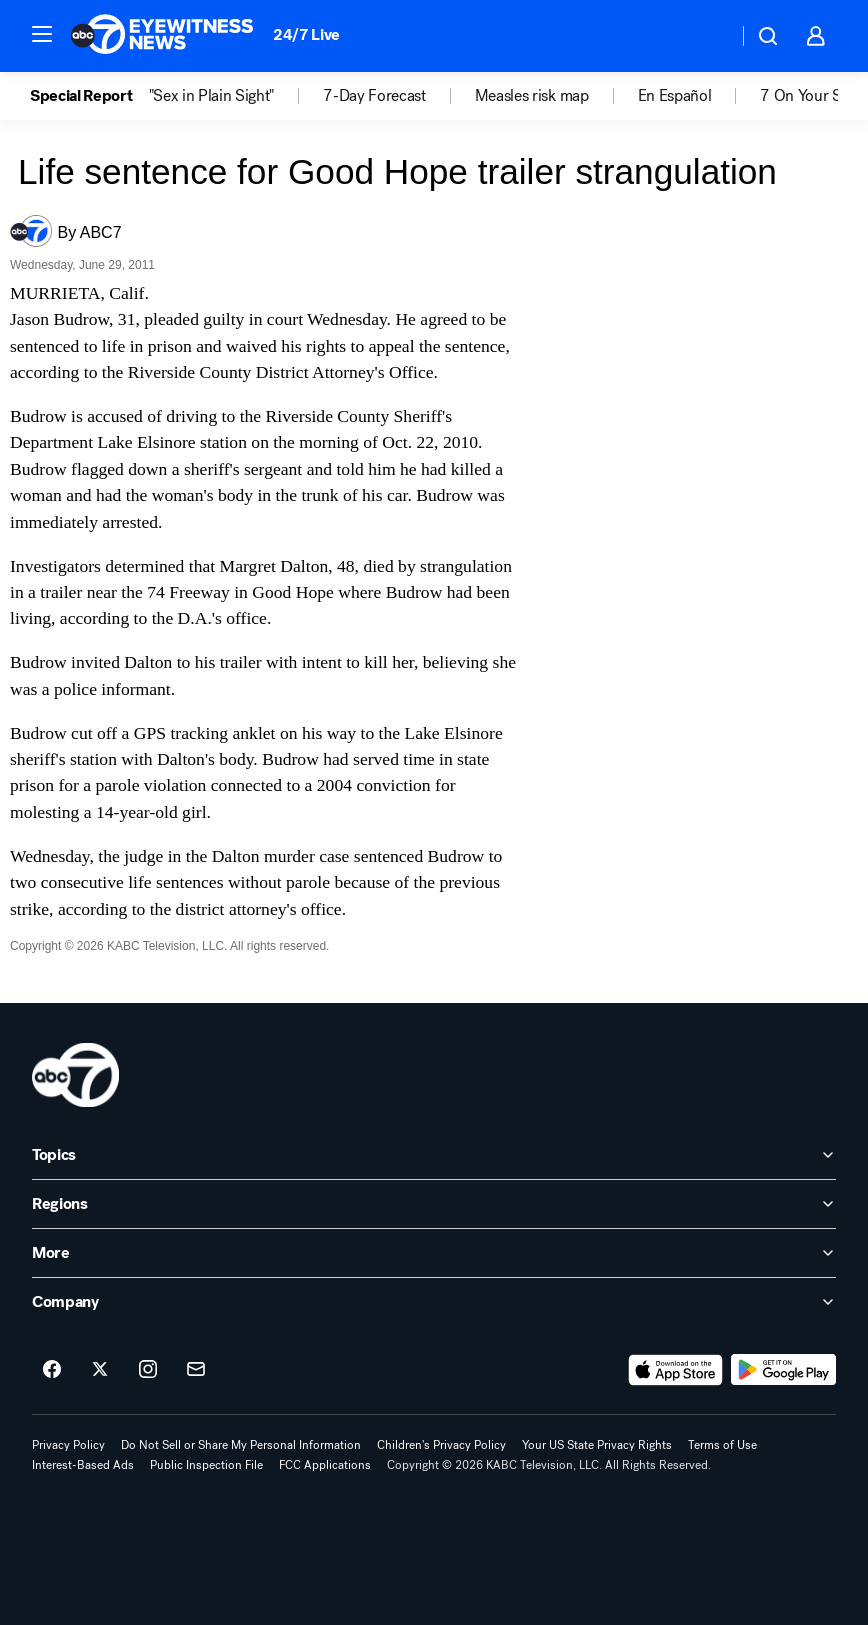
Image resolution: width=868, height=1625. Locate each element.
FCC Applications (325, 1465)
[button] (42, 34)
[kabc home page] (75, 1075)
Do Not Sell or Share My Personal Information (241, 1445)
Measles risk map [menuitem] (532, 96)
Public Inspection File (206, 1465)
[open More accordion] (434, 1253)
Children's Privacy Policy (441, 1445)
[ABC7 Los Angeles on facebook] (52, 1370)
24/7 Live (306, 34)
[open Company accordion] (434, 1302)
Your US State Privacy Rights (597, 1445)
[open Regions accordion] (434, 1204)
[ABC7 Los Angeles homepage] (162, 36)
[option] (89, 96)
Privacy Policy (68, 1445)
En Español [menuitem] (675, 96)
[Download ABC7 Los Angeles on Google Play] (783, 1370)
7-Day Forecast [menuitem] (374, 96)
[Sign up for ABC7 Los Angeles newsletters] (196, 1370)
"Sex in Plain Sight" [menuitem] (212, 96)
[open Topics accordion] (434, 1155)
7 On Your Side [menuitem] (811, 96)
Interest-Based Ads (83, 1465)
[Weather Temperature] (706, 36)
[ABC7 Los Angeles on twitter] (100, 1370)
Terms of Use (722, 1445)
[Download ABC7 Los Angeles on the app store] (676, 1370)
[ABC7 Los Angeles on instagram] (148, 1370)
